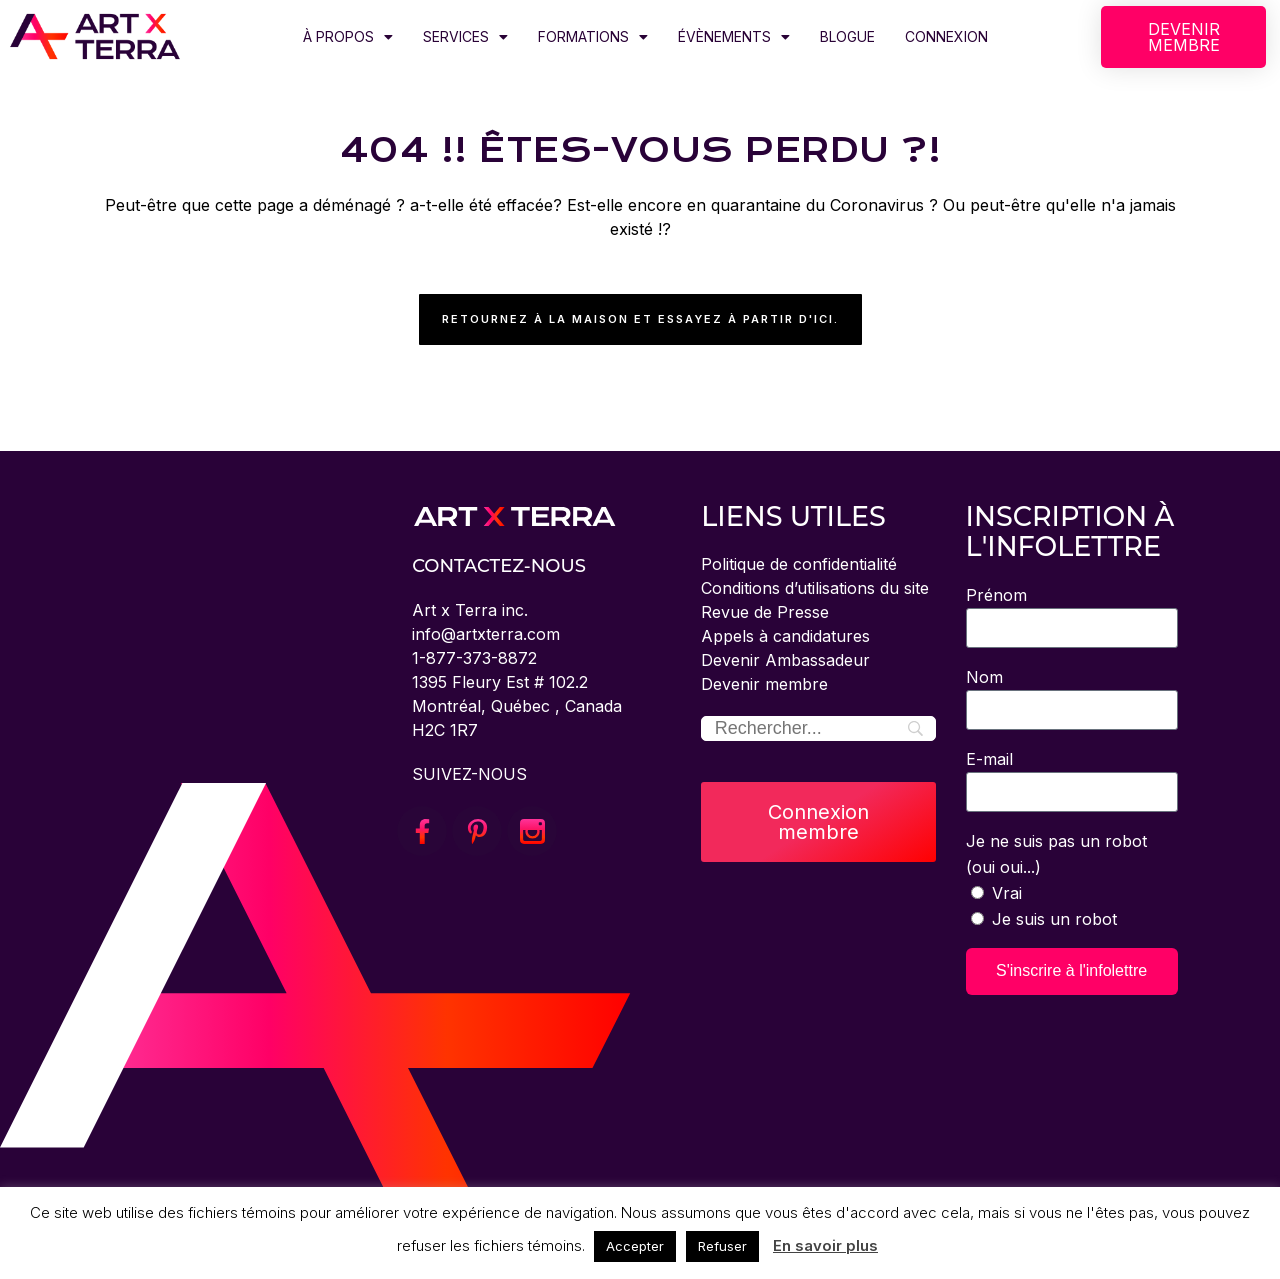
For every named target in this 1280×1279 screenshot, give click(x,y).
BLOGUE (847, 36)
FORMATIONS (593, 37)
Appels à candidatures (785, 636)
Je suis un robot (1054, 919)
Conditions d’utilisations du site (815, 588)
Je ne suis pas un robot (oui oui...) (1056, 854)
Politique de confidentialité (799, 564)
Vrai (1007, 893)
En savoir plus (825, 1245)
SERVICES (465, 37)
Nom (984, 677)
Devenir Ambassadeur (785, 660)
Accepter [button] (635, 1246)
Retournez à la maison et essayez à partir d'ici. (640, 319)
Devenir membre (764, 684)
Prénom (996, 595)
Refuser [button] (722, 1246)
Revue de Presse (765, 612)
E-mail (989, 759)
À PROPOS (348, 37)
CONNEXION (946, 36)
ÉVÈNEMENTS (734, 37)
